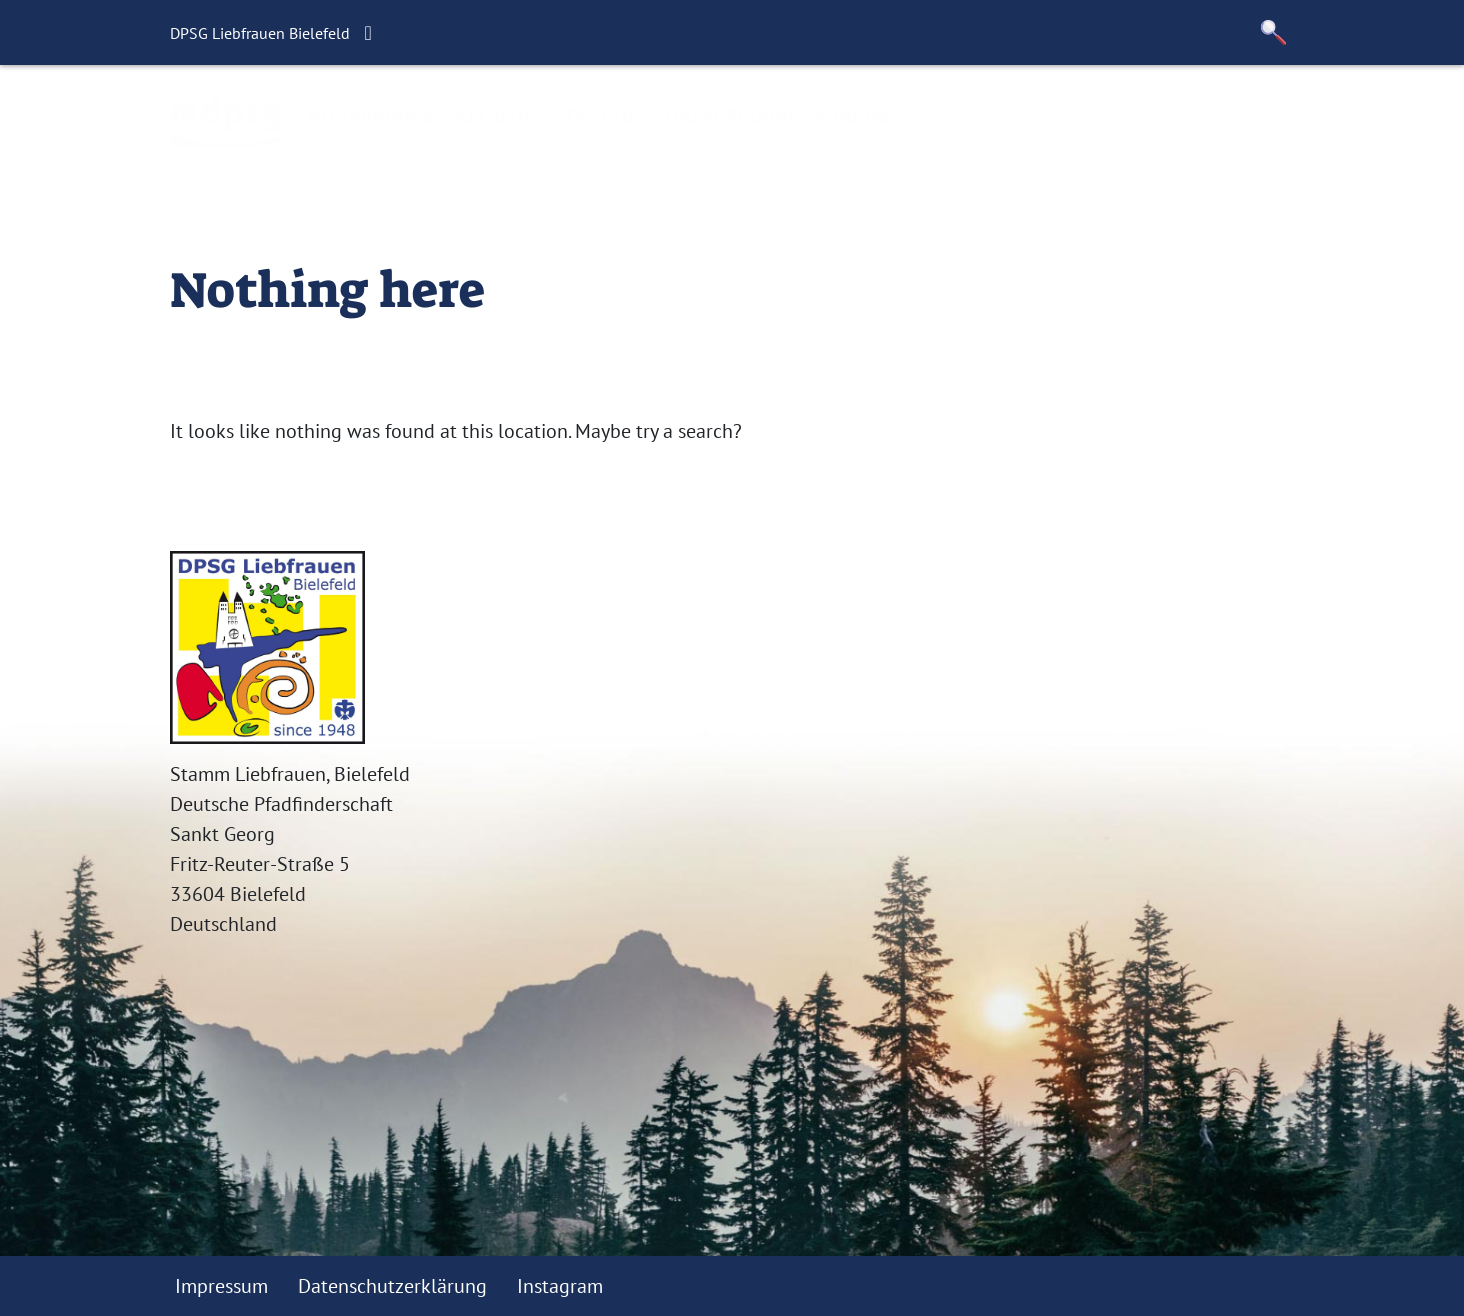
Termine (603, 116)
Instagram (560, 1286)
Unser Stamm (729, 116)
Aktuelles (498, 116)
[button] (1274, 32)
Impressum (221, 1286)
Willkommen (369, 116)
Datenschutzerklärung (392, 1286)
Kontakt (852, 116)
